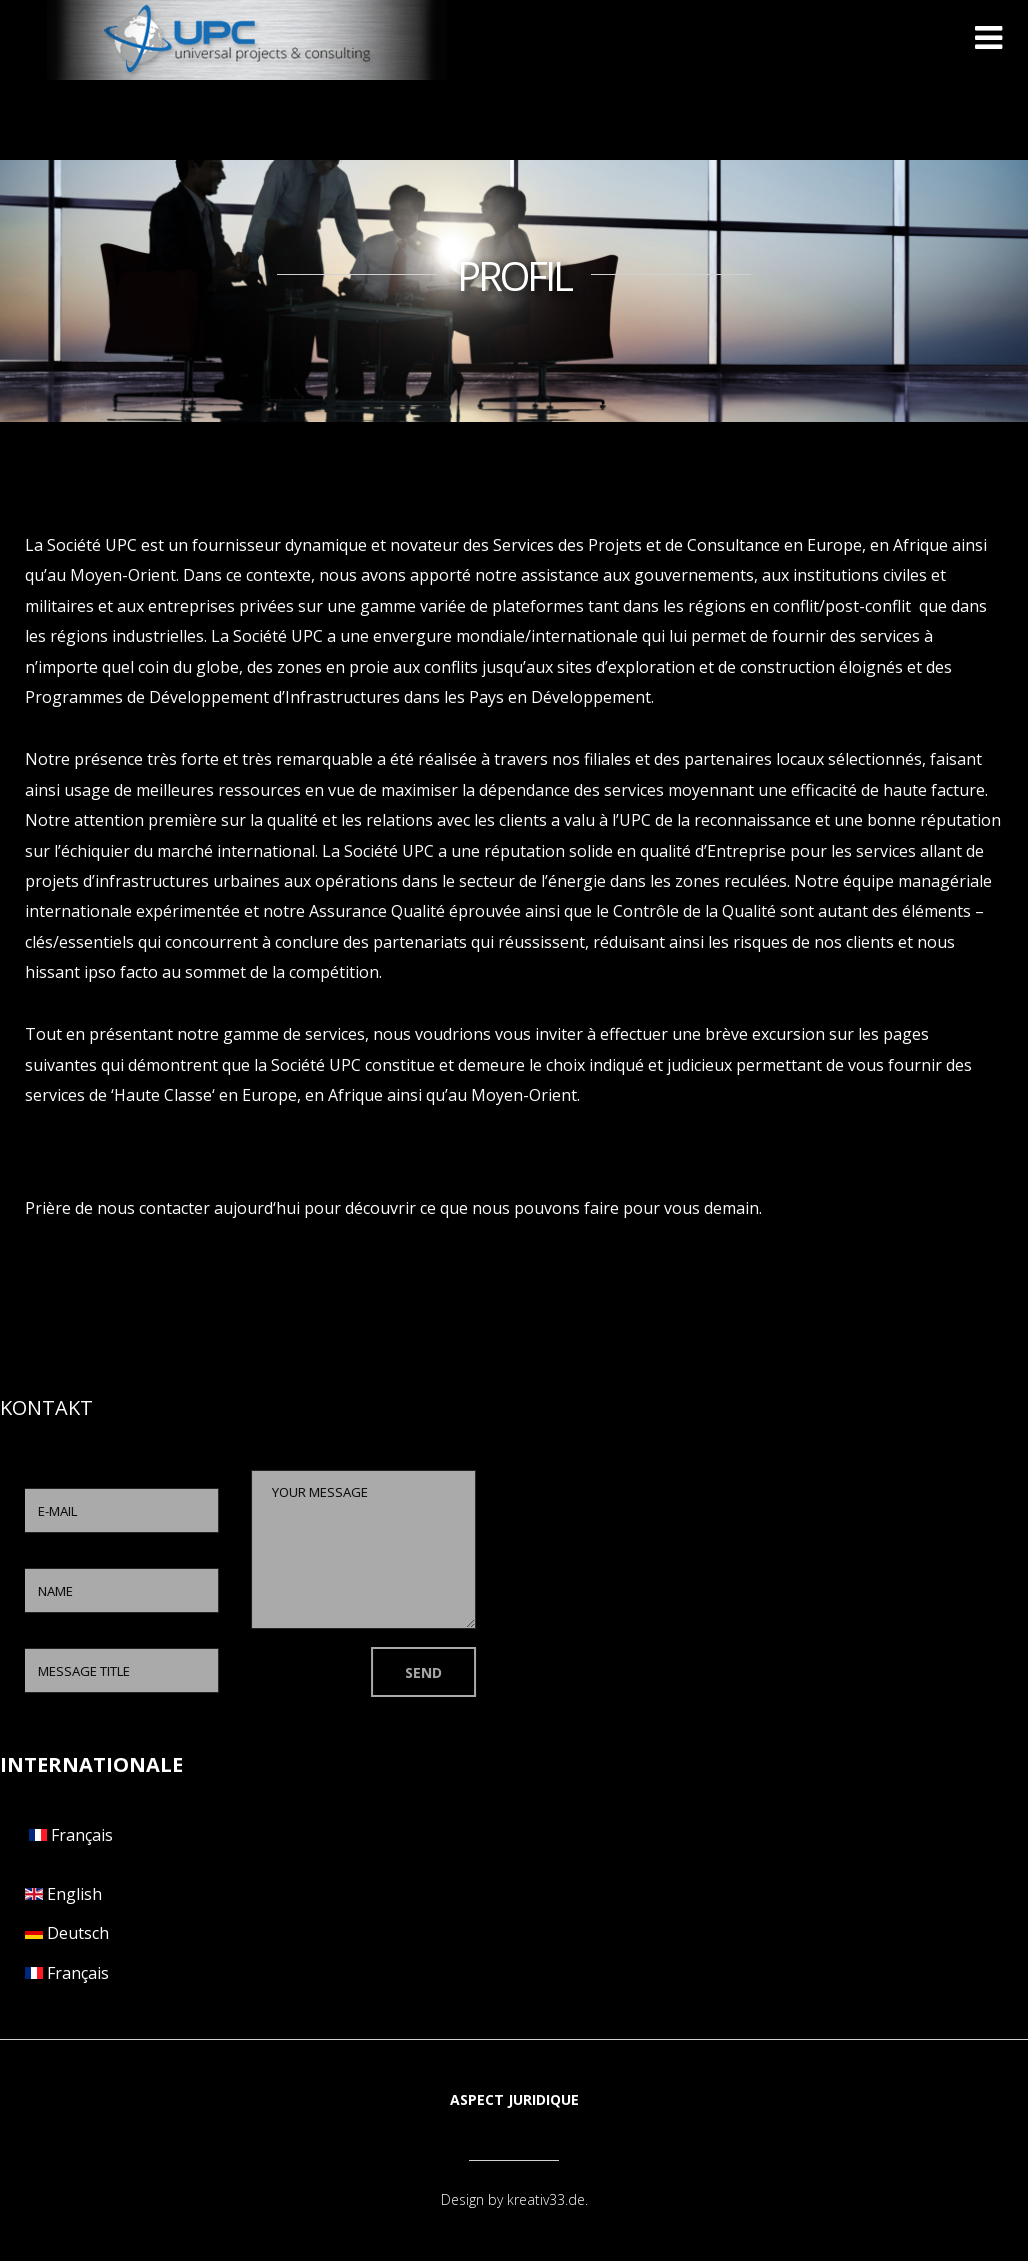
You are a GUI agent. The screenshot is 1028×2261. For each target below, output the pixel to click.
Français (69, 1835)
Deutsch (67, 1933)
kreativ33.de (546, 2199)
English (63, 1894)
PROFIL (514, 276)
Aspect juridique (514, 2099)
